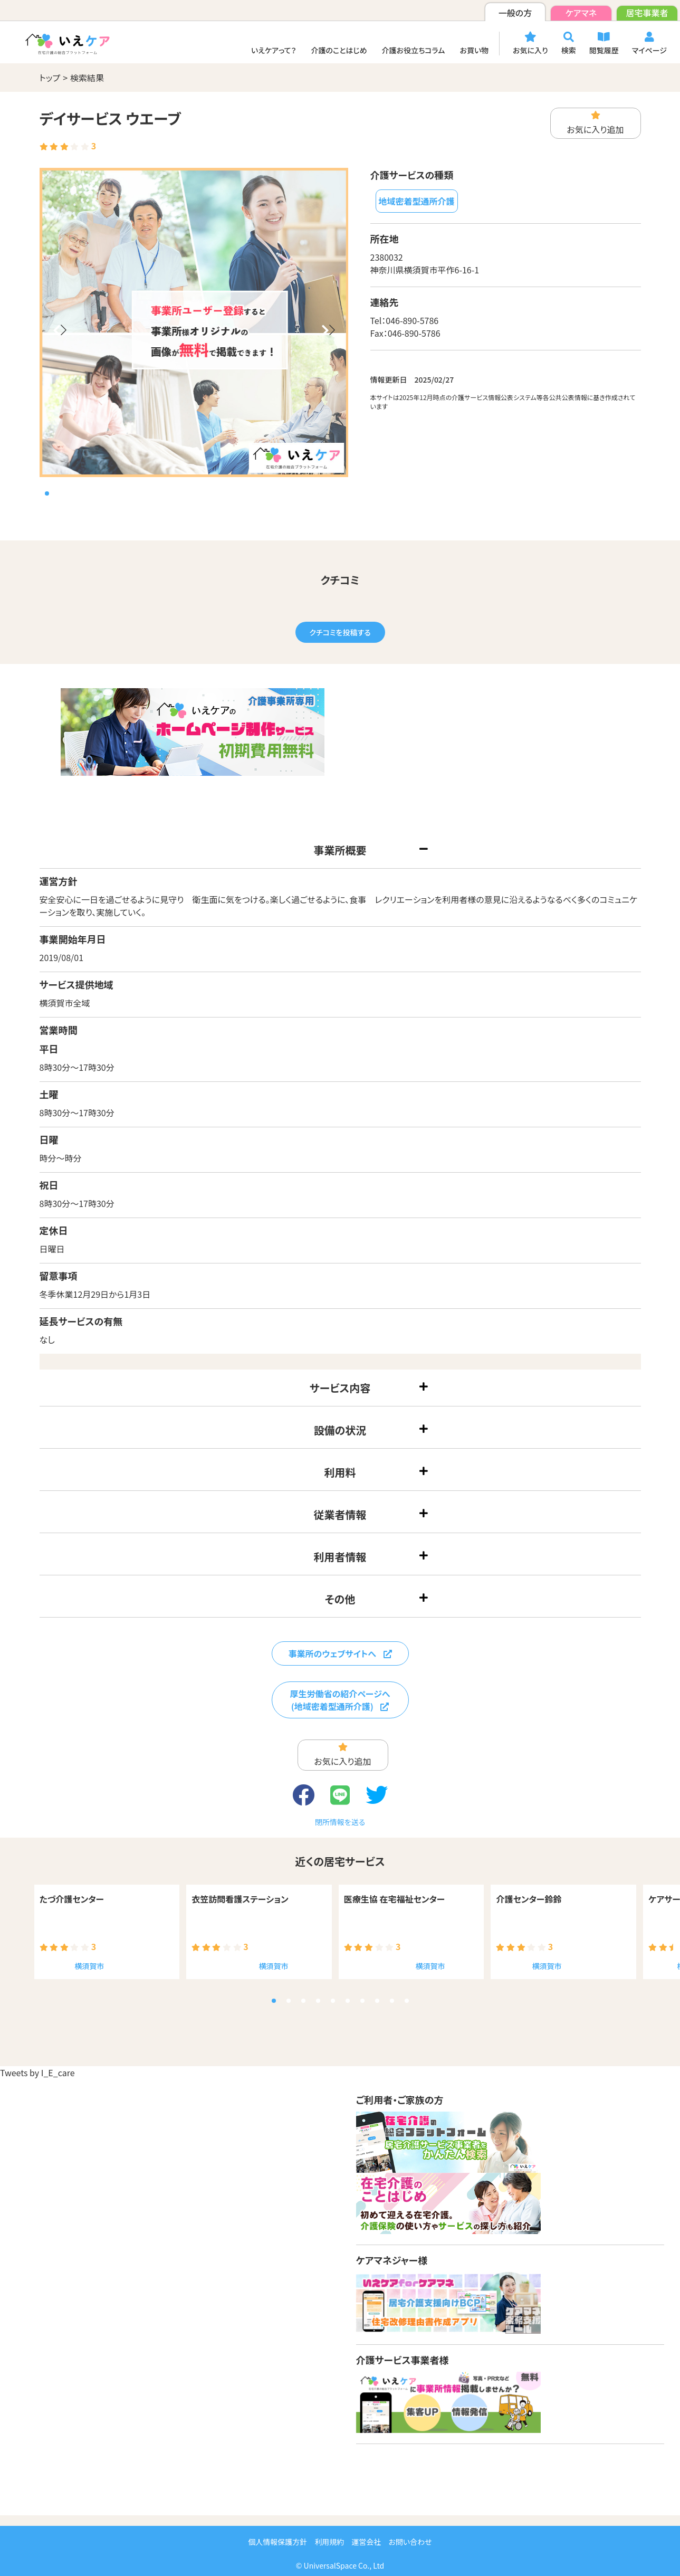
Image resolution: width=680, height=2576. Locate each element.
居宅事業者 (647, 12)
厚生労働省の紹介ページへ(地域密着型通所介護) (340, 1700)
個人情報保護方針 (277, 2541)
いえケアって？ (273, 50)
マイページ (649, 43)
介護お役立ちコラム (413, 50)
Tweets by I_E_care (37, 2072)
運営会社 (366, 2541)
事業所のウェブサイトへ (339, 1653)
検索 (568, 43)
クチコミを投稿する (339, 632)
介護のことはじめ (339, 50)
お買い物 (474, 50)
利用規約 (329, 2541)
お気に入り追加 (595, 123)
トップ (50, 77)
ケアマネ (581, 12)
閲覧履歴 (604, 43)
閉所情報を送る (340, 1822)
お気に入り (530, 43)
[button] (60, 335)
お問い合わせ (410, 2541)
